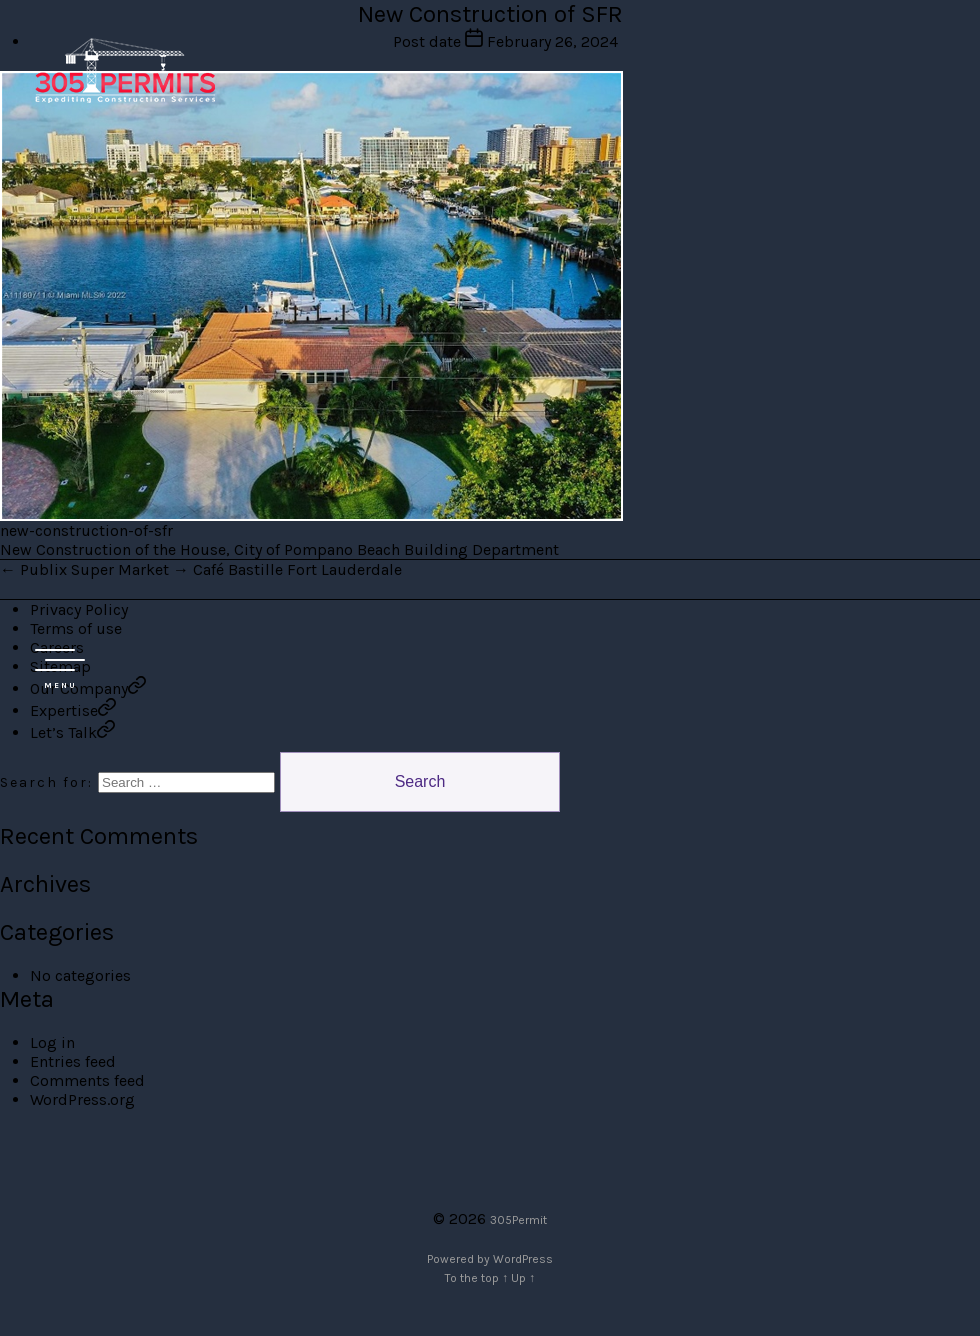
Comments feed (87, 1080)
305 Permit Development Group (125, 70)
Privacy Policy (79, 609)
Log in (52, 1042)
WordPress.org (82, 1099)
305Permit (518, 1220)
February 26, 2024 (552, 41)
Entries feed (73, 1061)
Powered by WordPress (490, 1259)
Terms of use (76, 628)
